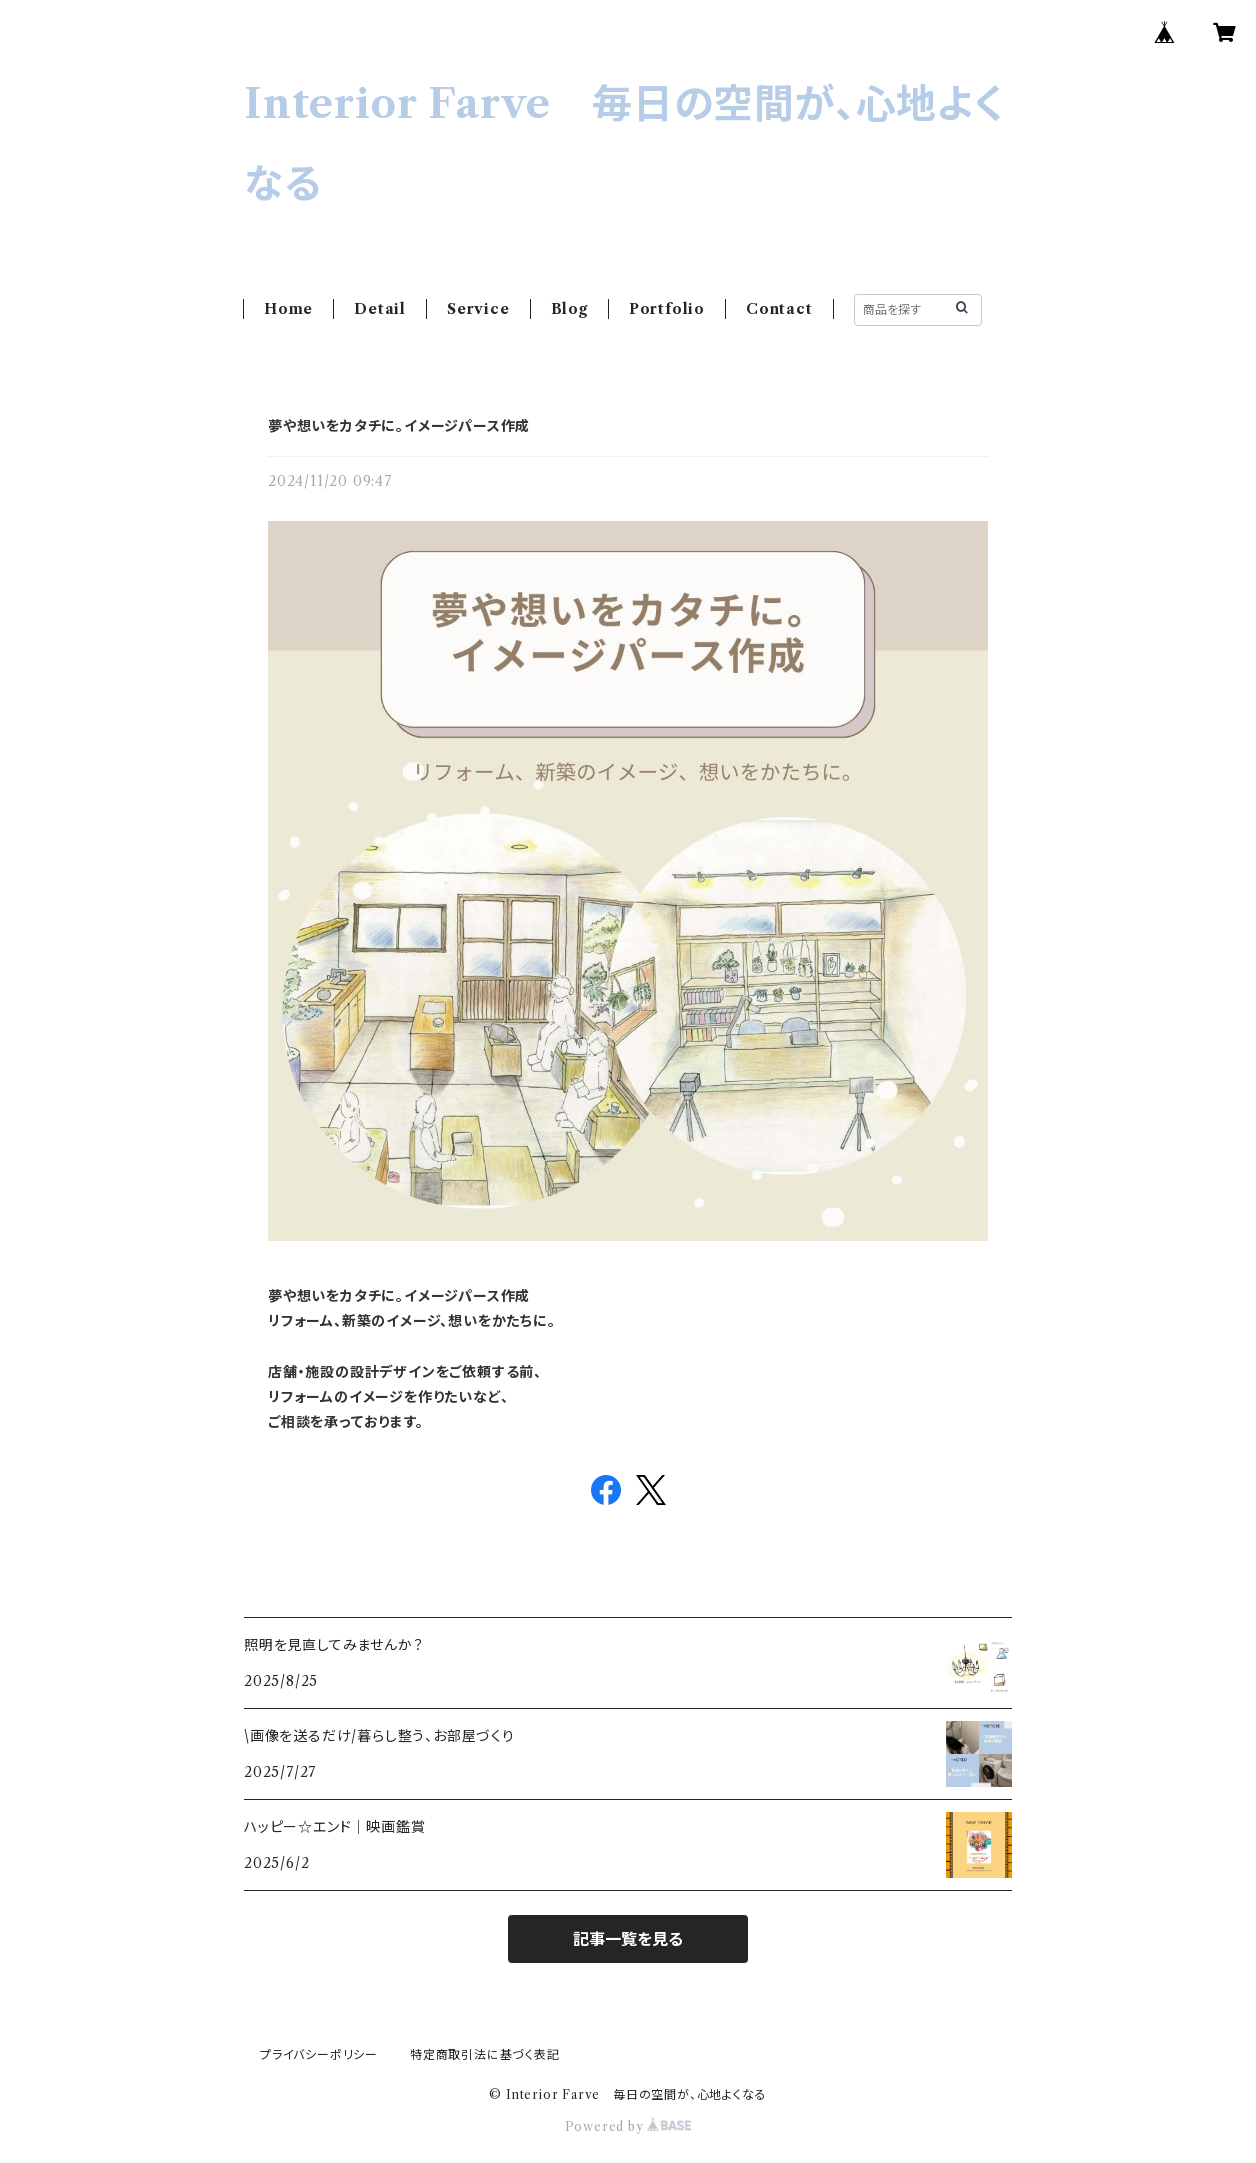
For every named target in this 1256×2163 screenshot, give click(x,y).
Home (288, 309)
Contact (779, 309)
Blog (569, 309)
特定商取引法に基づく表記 (485, 2054)
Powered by (628, 2126)
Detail (380, 309)
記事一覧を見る (628, 1939)
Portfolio (667, 309)
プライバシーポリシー (319, 2054)
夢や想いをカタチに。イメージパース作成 (399, 426)
